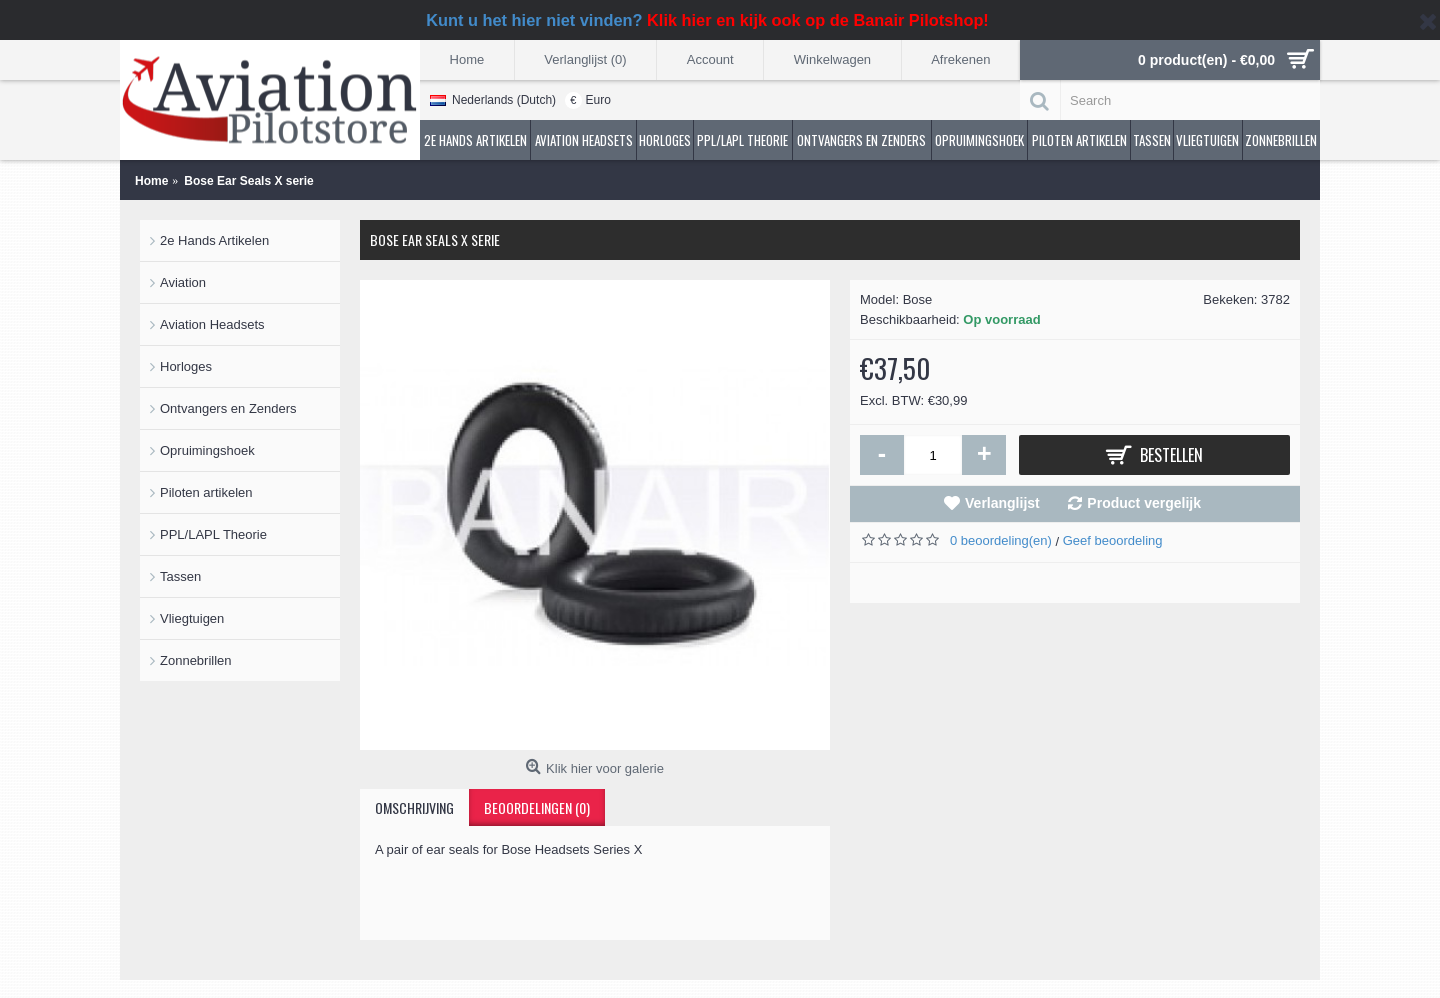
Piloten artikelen (206, 492)
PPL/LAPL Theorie (213, 534)
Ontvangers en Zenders (228, 408)
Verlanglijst (1002, 503)
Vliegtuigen (192, 618)
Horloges (186, 366)
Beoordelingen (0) (537, 807)
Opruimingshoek (207, 450)
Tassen (180, 576)
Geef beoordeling (1113, 540)
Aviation (183, 282)
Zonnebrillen (196, 660)
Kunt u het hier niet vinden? (707, 20)
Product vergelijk (1144, 503)
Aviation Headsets (212, 324)
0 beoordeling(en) (1001, 540)
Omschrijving (414, 807)
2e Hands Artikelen (214, 240)
